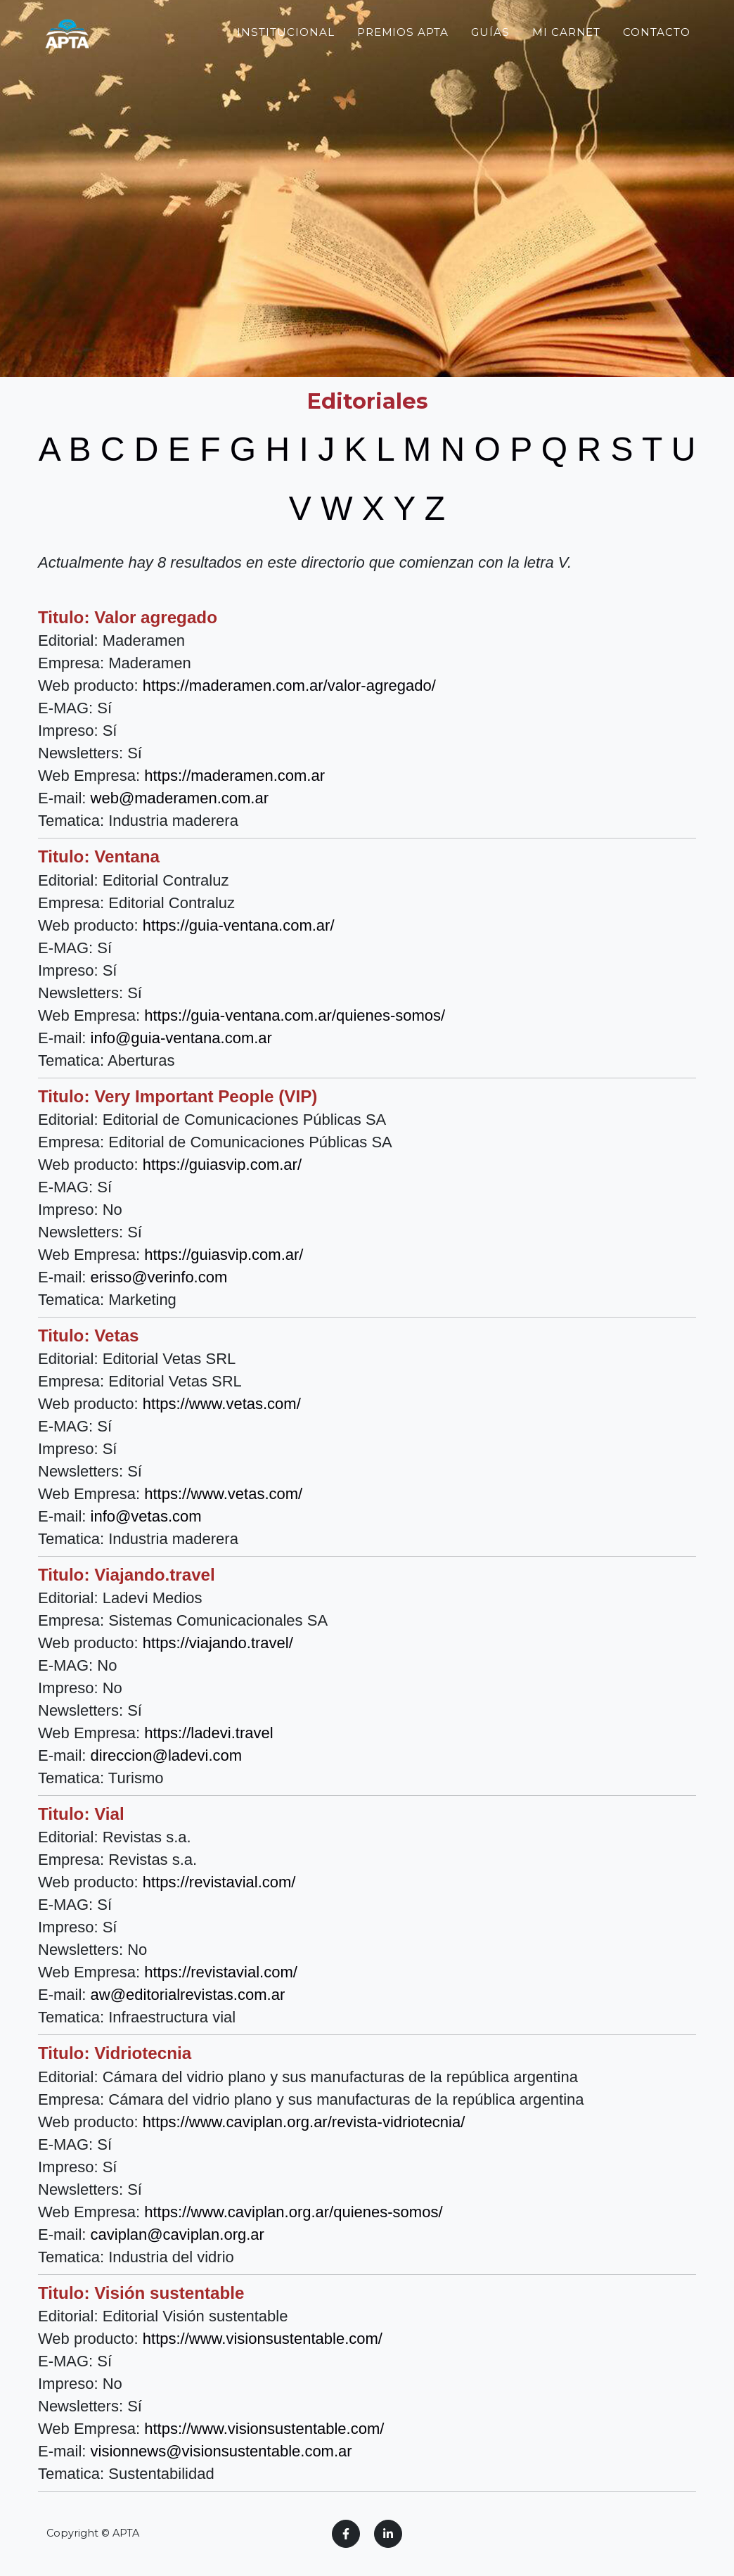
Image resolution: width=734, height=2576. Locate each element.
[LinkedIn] (388, 2534)
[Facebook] (346, 2534)
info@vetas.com (146, 1516)
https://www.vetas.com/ (222, 1404)
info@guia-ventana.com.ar (181, 1038)
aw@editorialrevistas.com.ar (188, 1994)
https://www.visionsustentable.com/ (262, 2338)
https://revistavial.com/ (219, 1882)
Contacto (656, 59)
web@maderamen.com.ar (180, 798)
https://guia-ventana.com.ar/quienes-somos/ (294, 1015)
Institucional (285, 59)
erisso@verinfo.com (159, 1277)
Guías (490, 59)
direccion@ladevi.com (167, 1755)
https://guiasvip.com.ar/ (222, 1164)
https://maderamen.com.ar (234, 775)
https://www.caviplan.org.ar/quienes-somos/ (293, 2212)
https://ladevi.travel (208, 1733)
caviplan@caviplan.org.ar (177, 2234)
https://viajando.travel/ (218, 1643)
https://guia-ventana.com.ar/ (239, 925)
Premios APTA (403, 59)
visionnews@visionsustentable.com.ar (221, 2451)
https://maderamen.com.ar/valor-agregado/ (289, 685)
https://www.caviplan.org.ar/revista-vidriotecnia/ (304, 2122)
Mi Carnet (566, 59)
